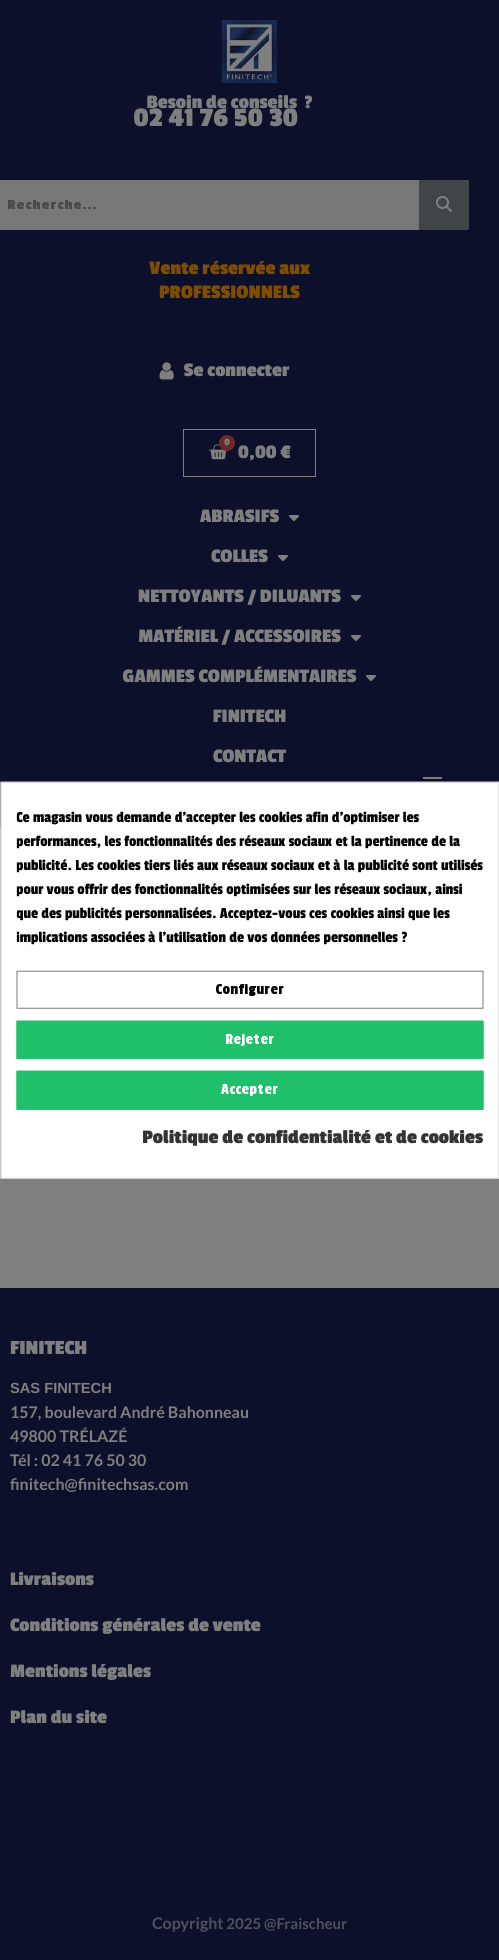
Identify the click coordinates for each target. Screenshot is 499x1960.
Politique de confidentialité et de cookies (312, 1137)
